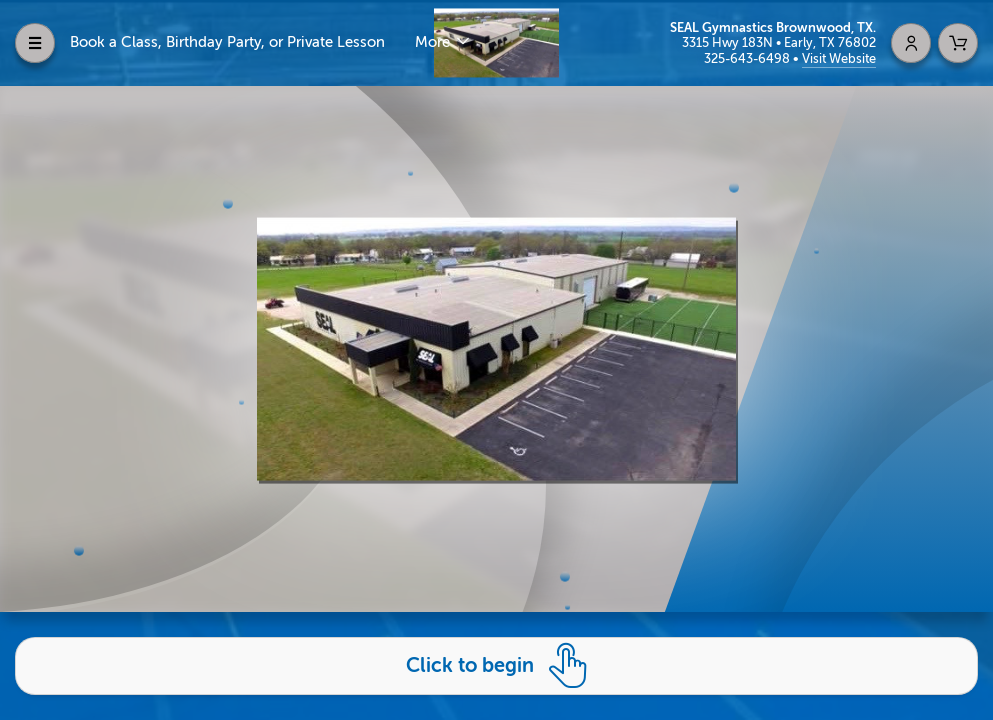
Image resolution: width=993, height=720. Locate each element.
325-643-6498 (748, 58)
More (434, 42)
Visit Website (839, 58)
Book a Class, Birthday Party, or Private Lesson (227, 42)
